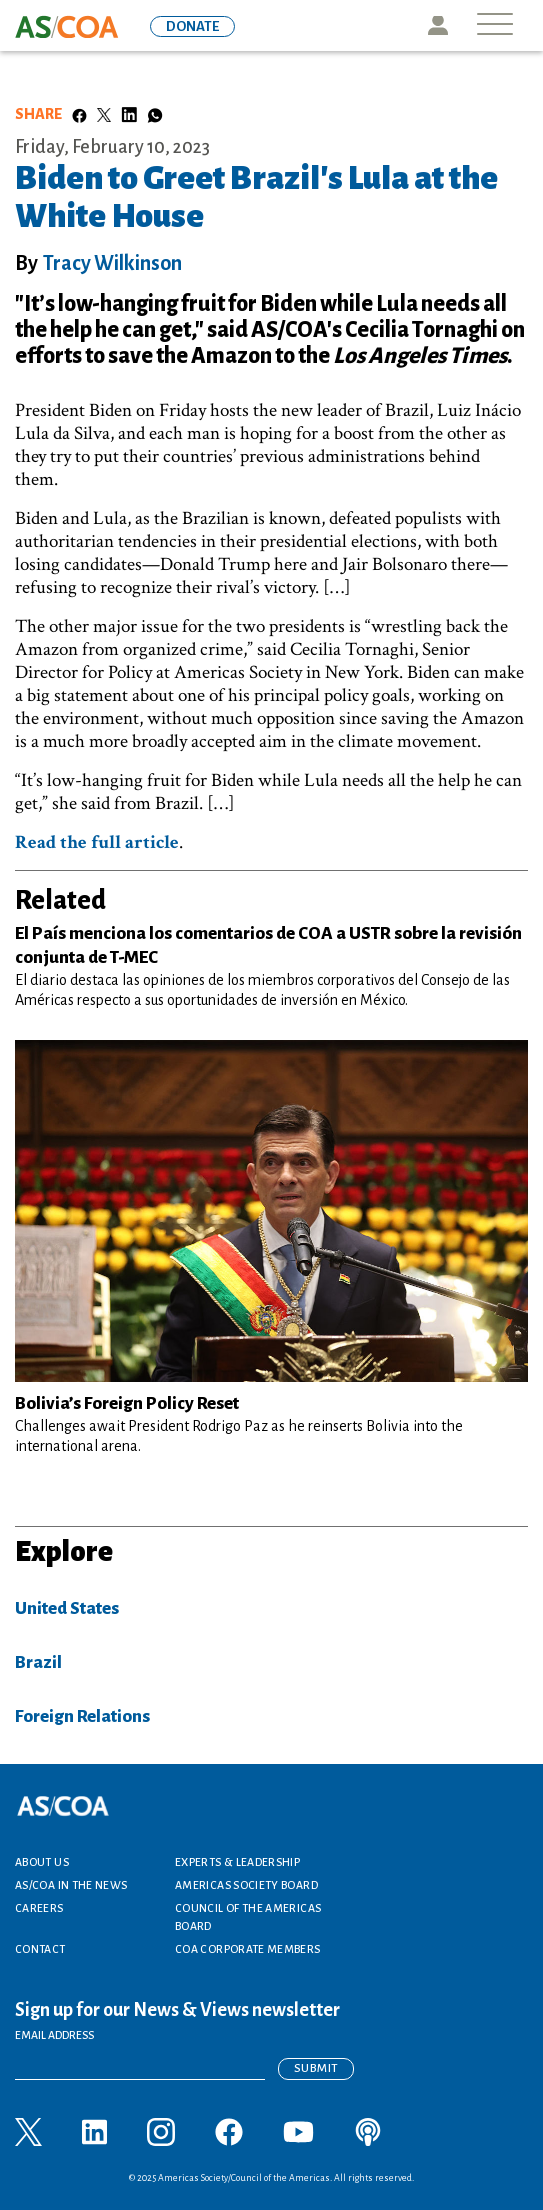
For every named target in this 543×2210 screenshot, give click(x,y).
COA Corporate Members (248, 1949)
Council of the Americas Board (248, 1917)
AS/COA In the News (71, 1885)
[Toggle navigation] (495, 25)
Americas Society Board (246, 1885)
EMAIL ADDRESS (54, 2035)
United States (67, 1608)
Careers (39, 1908)
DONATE (192, 26)
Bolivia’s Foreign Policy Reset (127, 1403)
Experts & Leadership (237, 1862)
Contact (40, 1949)
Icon (437, 25)
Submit (316, 2068)
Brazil (38, 1662)
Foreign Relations (82, 1716)
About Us (42, 1862)
